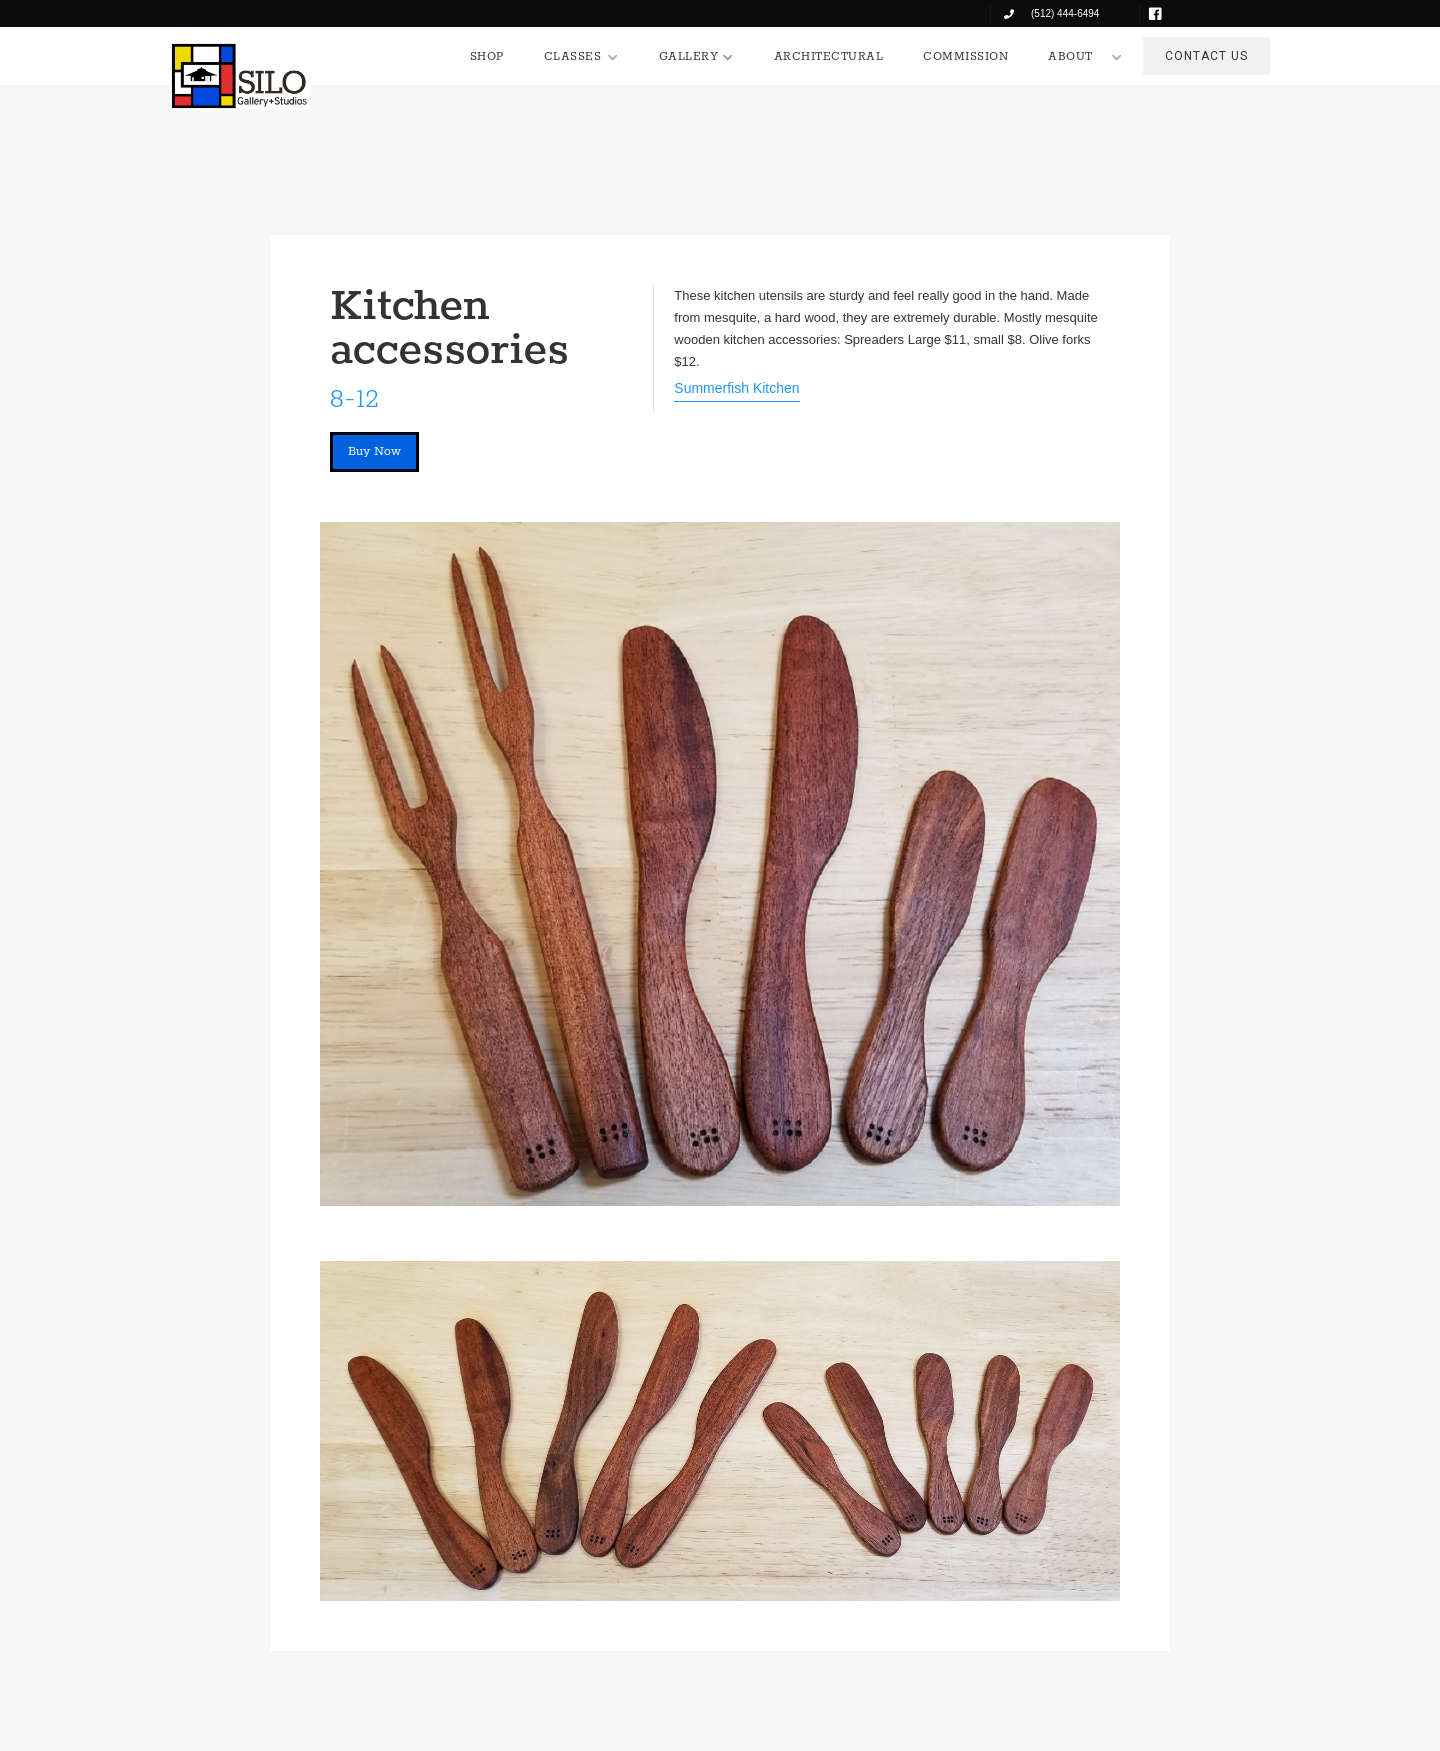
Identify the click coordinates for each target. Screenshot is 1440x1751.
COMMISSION (965, 56)
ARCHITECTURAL (829, 56)
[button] (581, 57)
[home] (240, 76)
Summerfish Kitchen (736, 388)
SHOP (487, 56)
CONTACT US (1206, 56)
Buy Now (374, 451)
